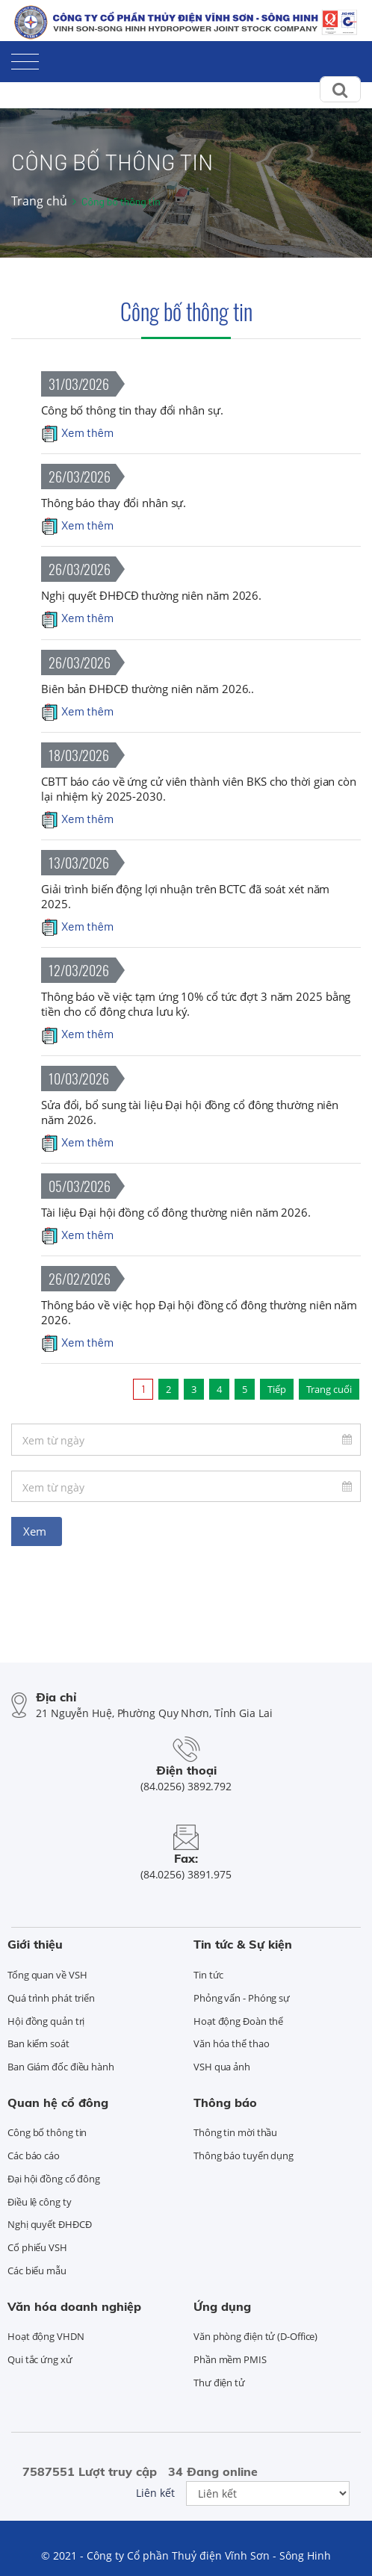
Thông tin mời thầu (235, 2132)
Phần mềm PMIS (230, 2359)
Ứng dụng (222, 2306)
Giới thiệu (35, 1944)
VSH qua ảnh (221, 2066)
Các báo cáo (33, 2155)
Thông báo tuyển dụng (243, 2155)
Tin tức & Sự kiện (242, 1944)
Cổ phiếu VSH (37, 2247)
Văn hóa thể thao (231, 2043)
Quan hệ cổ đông (57, 2102)
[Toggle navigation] (25, 59)
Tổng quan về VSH (47, 1974)
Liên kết (155, 2493)
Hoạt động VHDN (45, 2336)
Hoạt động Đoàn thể (238, 2021)
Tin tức (208, 1974)
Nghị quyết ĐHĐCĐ (49, 2224)
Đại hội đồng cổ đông (53, 2178)
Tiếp (276, 1389)
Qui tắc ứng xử (39, 2359)
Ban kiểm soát (38, 2043)
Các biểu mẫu (36, 2270)
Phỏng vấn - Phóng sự (241, 1998)
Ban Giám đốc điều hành (60, 2066)
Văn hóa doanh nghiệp (74, 2306)
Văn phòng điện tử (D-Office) (255, 2336)
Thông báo (225, 2102)
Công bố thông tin (186, 311)
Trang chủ (39, 201)
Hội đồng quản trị (45, 2021)
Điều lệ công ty (39, 2202)
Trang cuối (329, 1389)
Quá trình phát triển (51, 1998)
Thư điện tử (219, 2382)
